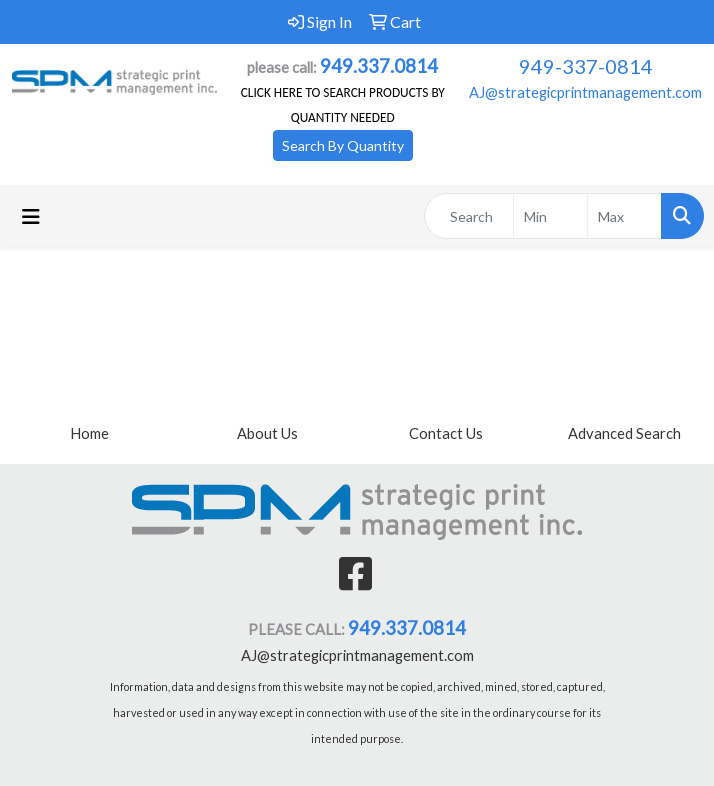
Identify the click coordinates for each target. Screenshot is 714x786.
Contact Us (446, 433)
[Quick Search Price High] (624, 216)
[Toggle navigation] (31, 216)
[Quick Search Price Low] (550, 216)
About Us (267, 433)
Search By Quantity (343, 145)
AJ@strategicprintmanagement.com (585, 92)
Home (89, 433)
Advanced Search (624, 433)
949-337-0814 (586, 66)
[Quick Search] (469, 216)
